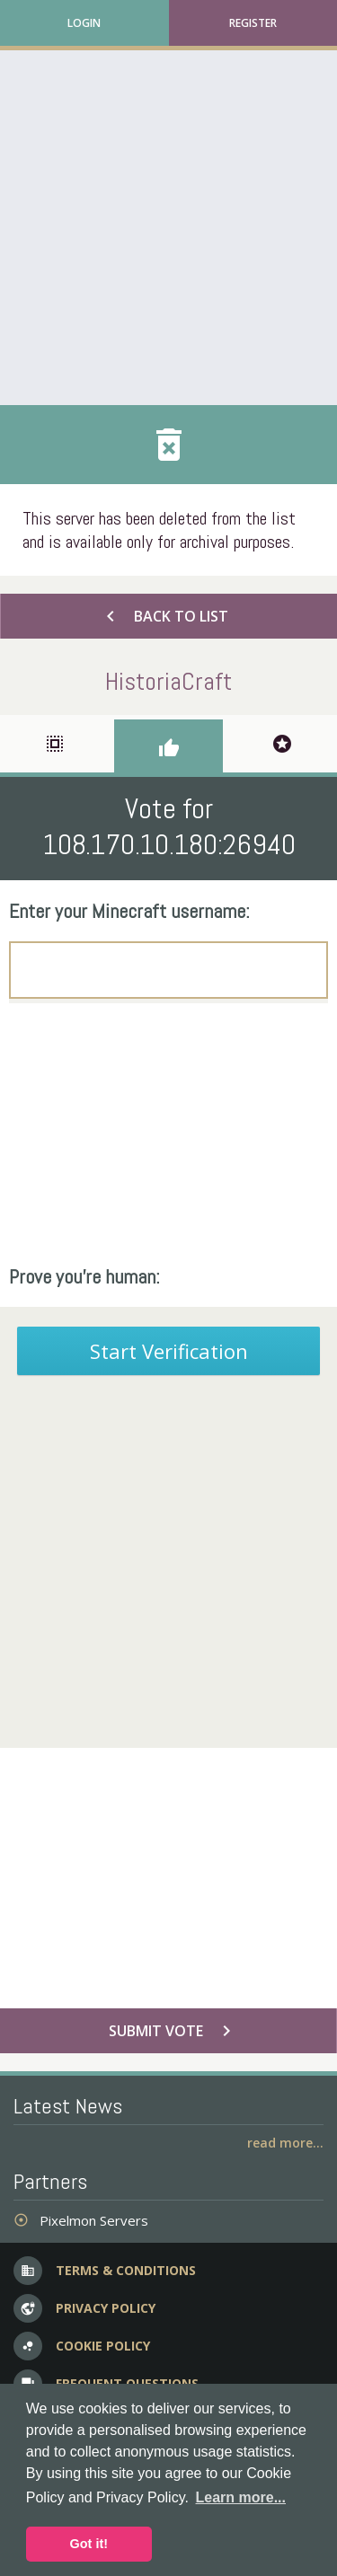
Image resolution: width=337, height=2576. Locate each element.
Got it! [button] (89, 2543)
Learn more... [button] (241, 2497)
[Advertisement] (168, 227)
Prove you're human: (84, 1276)
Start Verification (169, 1350)
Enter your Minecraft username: (129, 910)
